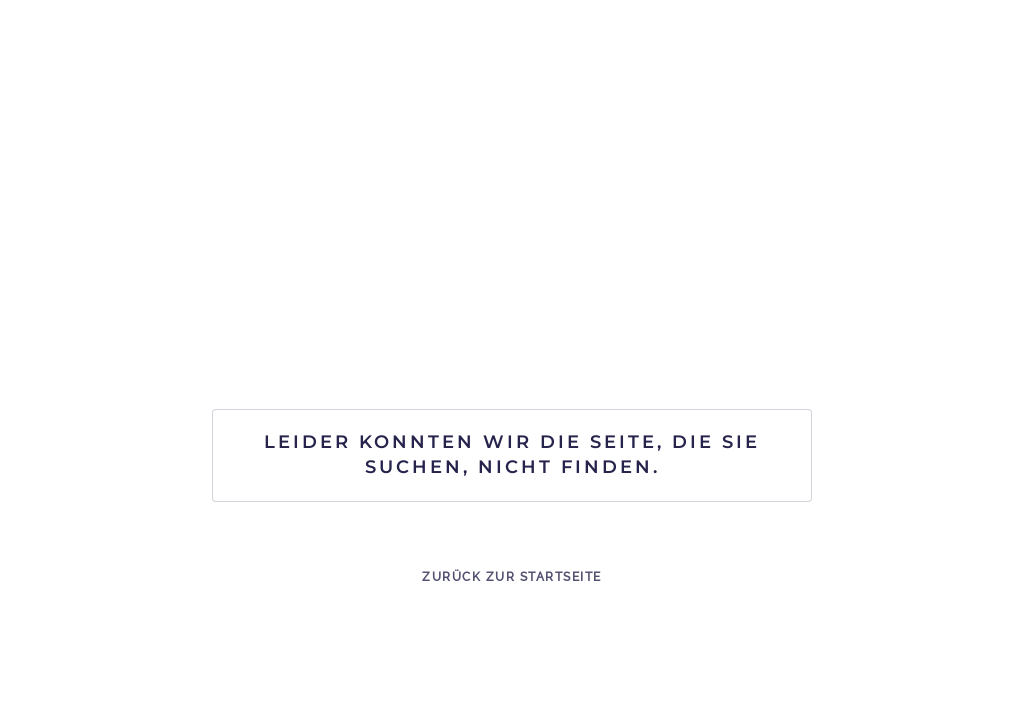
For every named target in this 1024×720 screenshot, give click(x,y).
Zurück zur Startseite (512, 577)
